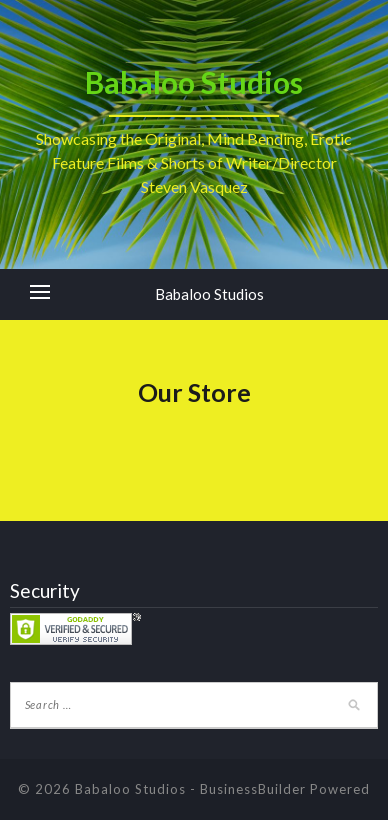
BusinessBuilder (253, 789)
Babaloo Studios (209, 294)
